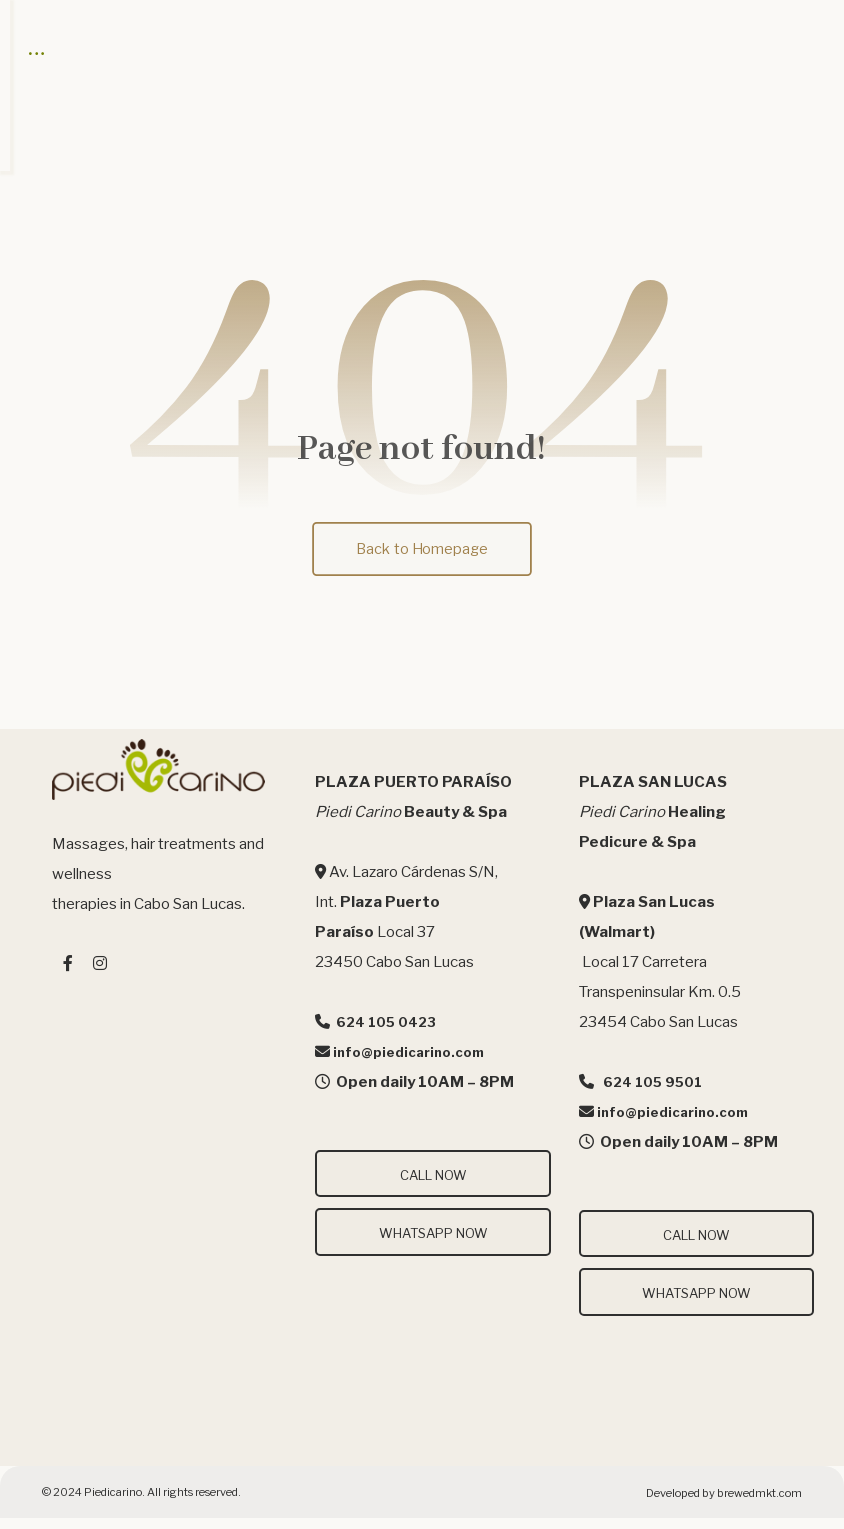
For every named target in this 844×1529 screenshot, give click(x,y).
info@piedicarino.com (408, 1066)
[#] (68, 977)
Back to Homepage (422, 561)
